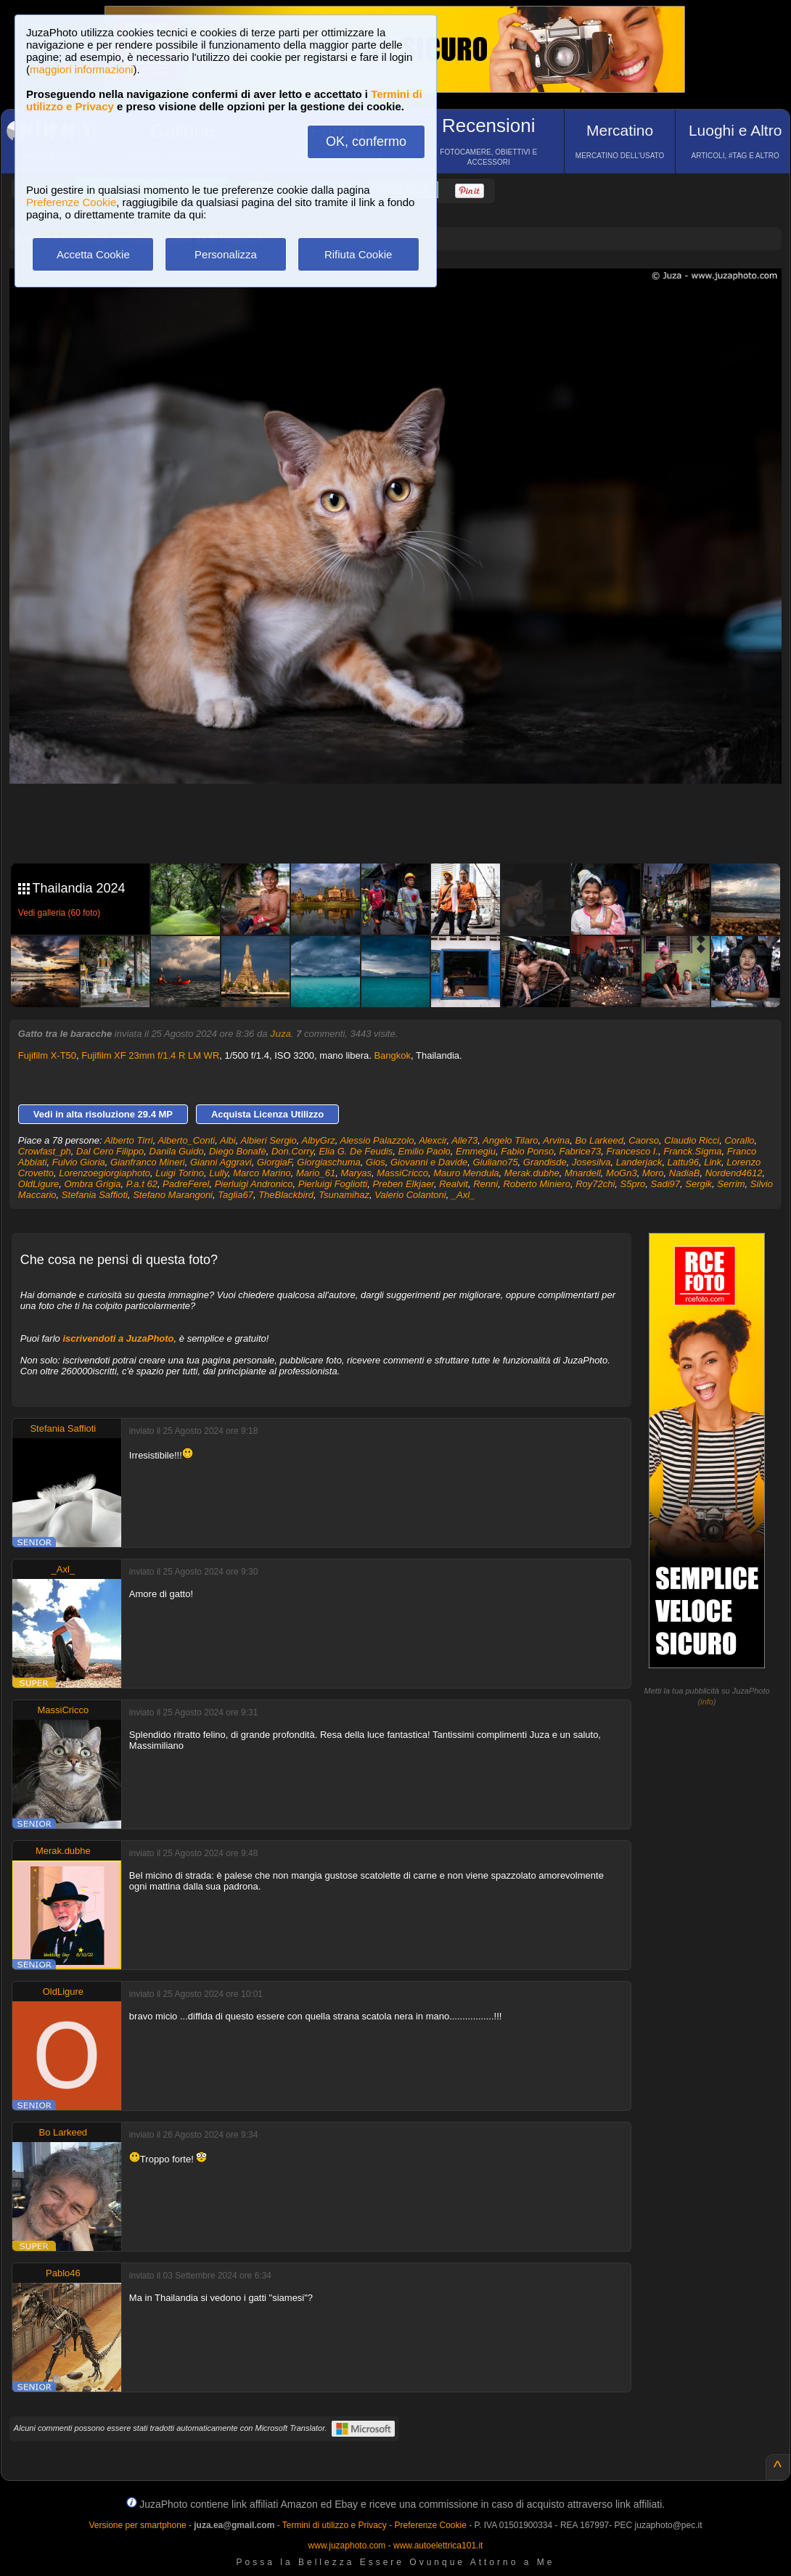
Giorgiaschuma (328, 1162)
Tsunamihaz (344, 1194)
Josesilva (591, 1162)
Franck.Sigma (692, 1151)
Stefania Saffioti (95, 1194)
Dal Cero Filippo (110, 1151)
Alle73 (464, 1140)
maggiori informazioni (82, 69)
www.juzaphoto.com (347, 2545)
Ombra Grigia (92, 1183)
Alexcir (432, 1140)
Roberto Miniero (536, 1183)
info (706, 1701)
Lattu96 (683, 1162)
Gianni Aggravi (221, 1162)
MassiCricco (402, 1173)
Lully (218, 1173)
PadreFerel (186, 1183)
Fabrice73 (580, 1151)
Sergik (698, 1183)
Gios (375, 1162)
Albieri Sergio (268, 1140)
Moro (653, 1173)
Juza (280, 1033)
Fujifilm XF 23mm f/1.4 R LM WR (150, 1055)
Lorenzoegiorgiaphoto (104, 1173)
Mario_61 (315, 1173)
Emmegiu (476, 1151)
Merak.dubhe (532, 1173)
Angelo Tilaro (510, 1140)
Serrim (731, 1183)
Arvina (556, 1140)
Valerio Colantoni (410, 1194)
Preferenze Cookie (71, 202)
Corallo (739, 1140)
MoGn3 (621, 1173)
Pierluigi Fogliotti (332, 1183)
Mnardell (583, 1173)
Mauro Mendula (466, 1173)
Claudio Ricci (691, 1140)
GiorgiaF (274, 1162)
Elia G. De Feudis (356, 1151)
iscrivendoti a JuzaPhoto (117, 1338)
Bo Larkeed (599, 1140)
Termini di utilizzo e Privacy (334, 2525)
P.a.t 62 (141, 1183)
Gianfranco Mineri (147, 1162)
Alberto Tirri (128, 1140)
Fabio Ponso (527, 1151)
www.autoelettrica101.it (438, 2545)
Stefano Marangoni (173, 1194)
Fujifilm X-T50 (47, 1055)
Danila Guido (176, 1151)
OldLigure (38, 1183)
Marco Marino (261, 1173)
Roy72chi (595, 1183)
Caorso (643, 1140)
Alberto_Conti (186, 1140)
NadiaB (684, 1173)
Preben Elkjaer (403, 1183)
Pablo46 (63, 2273)
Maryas (356, 1173)
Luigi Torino (179, 1173)
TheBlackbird (285, 1194)
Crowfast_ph (44, 1151)
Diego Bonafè (237, 1151)
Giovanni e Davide (428, 1162)
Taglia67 (235, 1194)
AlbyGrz (318, 1140)
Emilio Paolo (424, 1151)
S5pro (633, 1183)
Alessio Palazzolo (377, 1140)
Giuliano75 (494, 1162)
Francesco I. (632, 1151)
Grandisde (545, 1162)
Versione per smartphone (137, 2525)
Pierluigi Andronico (254, 1183)
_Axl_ (463, 1194)
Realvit (453, 1183)
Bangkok (392, 1055)
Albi (228, 1140)
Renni (485, 1183)
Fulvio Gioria (78, 1162)
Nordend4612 (734, 1173)
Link (712, 1162)
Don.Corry (292, 1151)
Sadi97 (665, 1183)
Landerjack (639, 1162)
